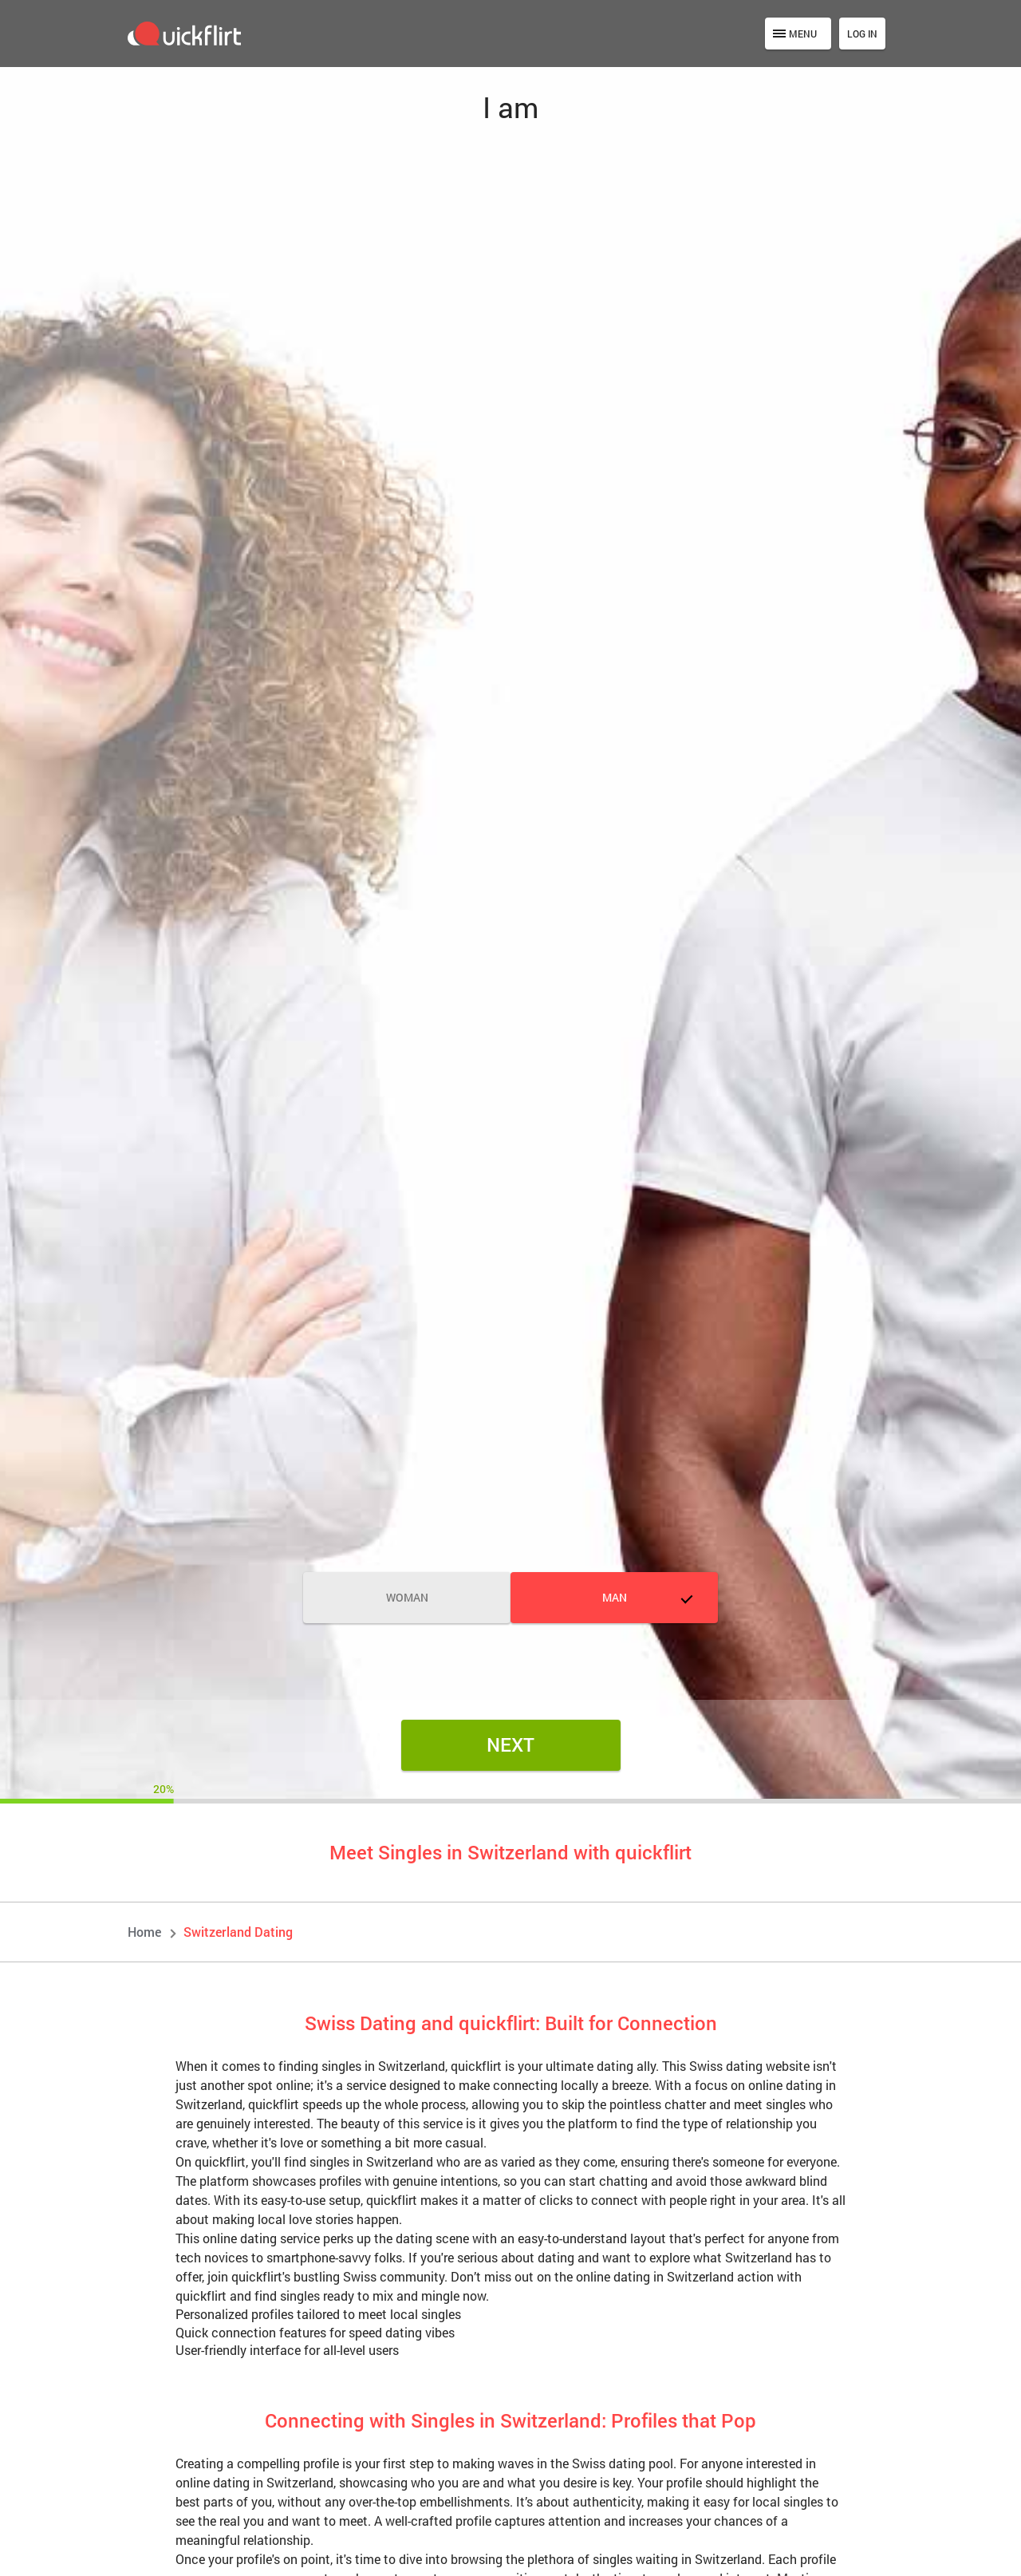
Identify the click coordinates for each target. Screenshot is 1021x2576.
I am (510, 107)
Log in (862, 33)
